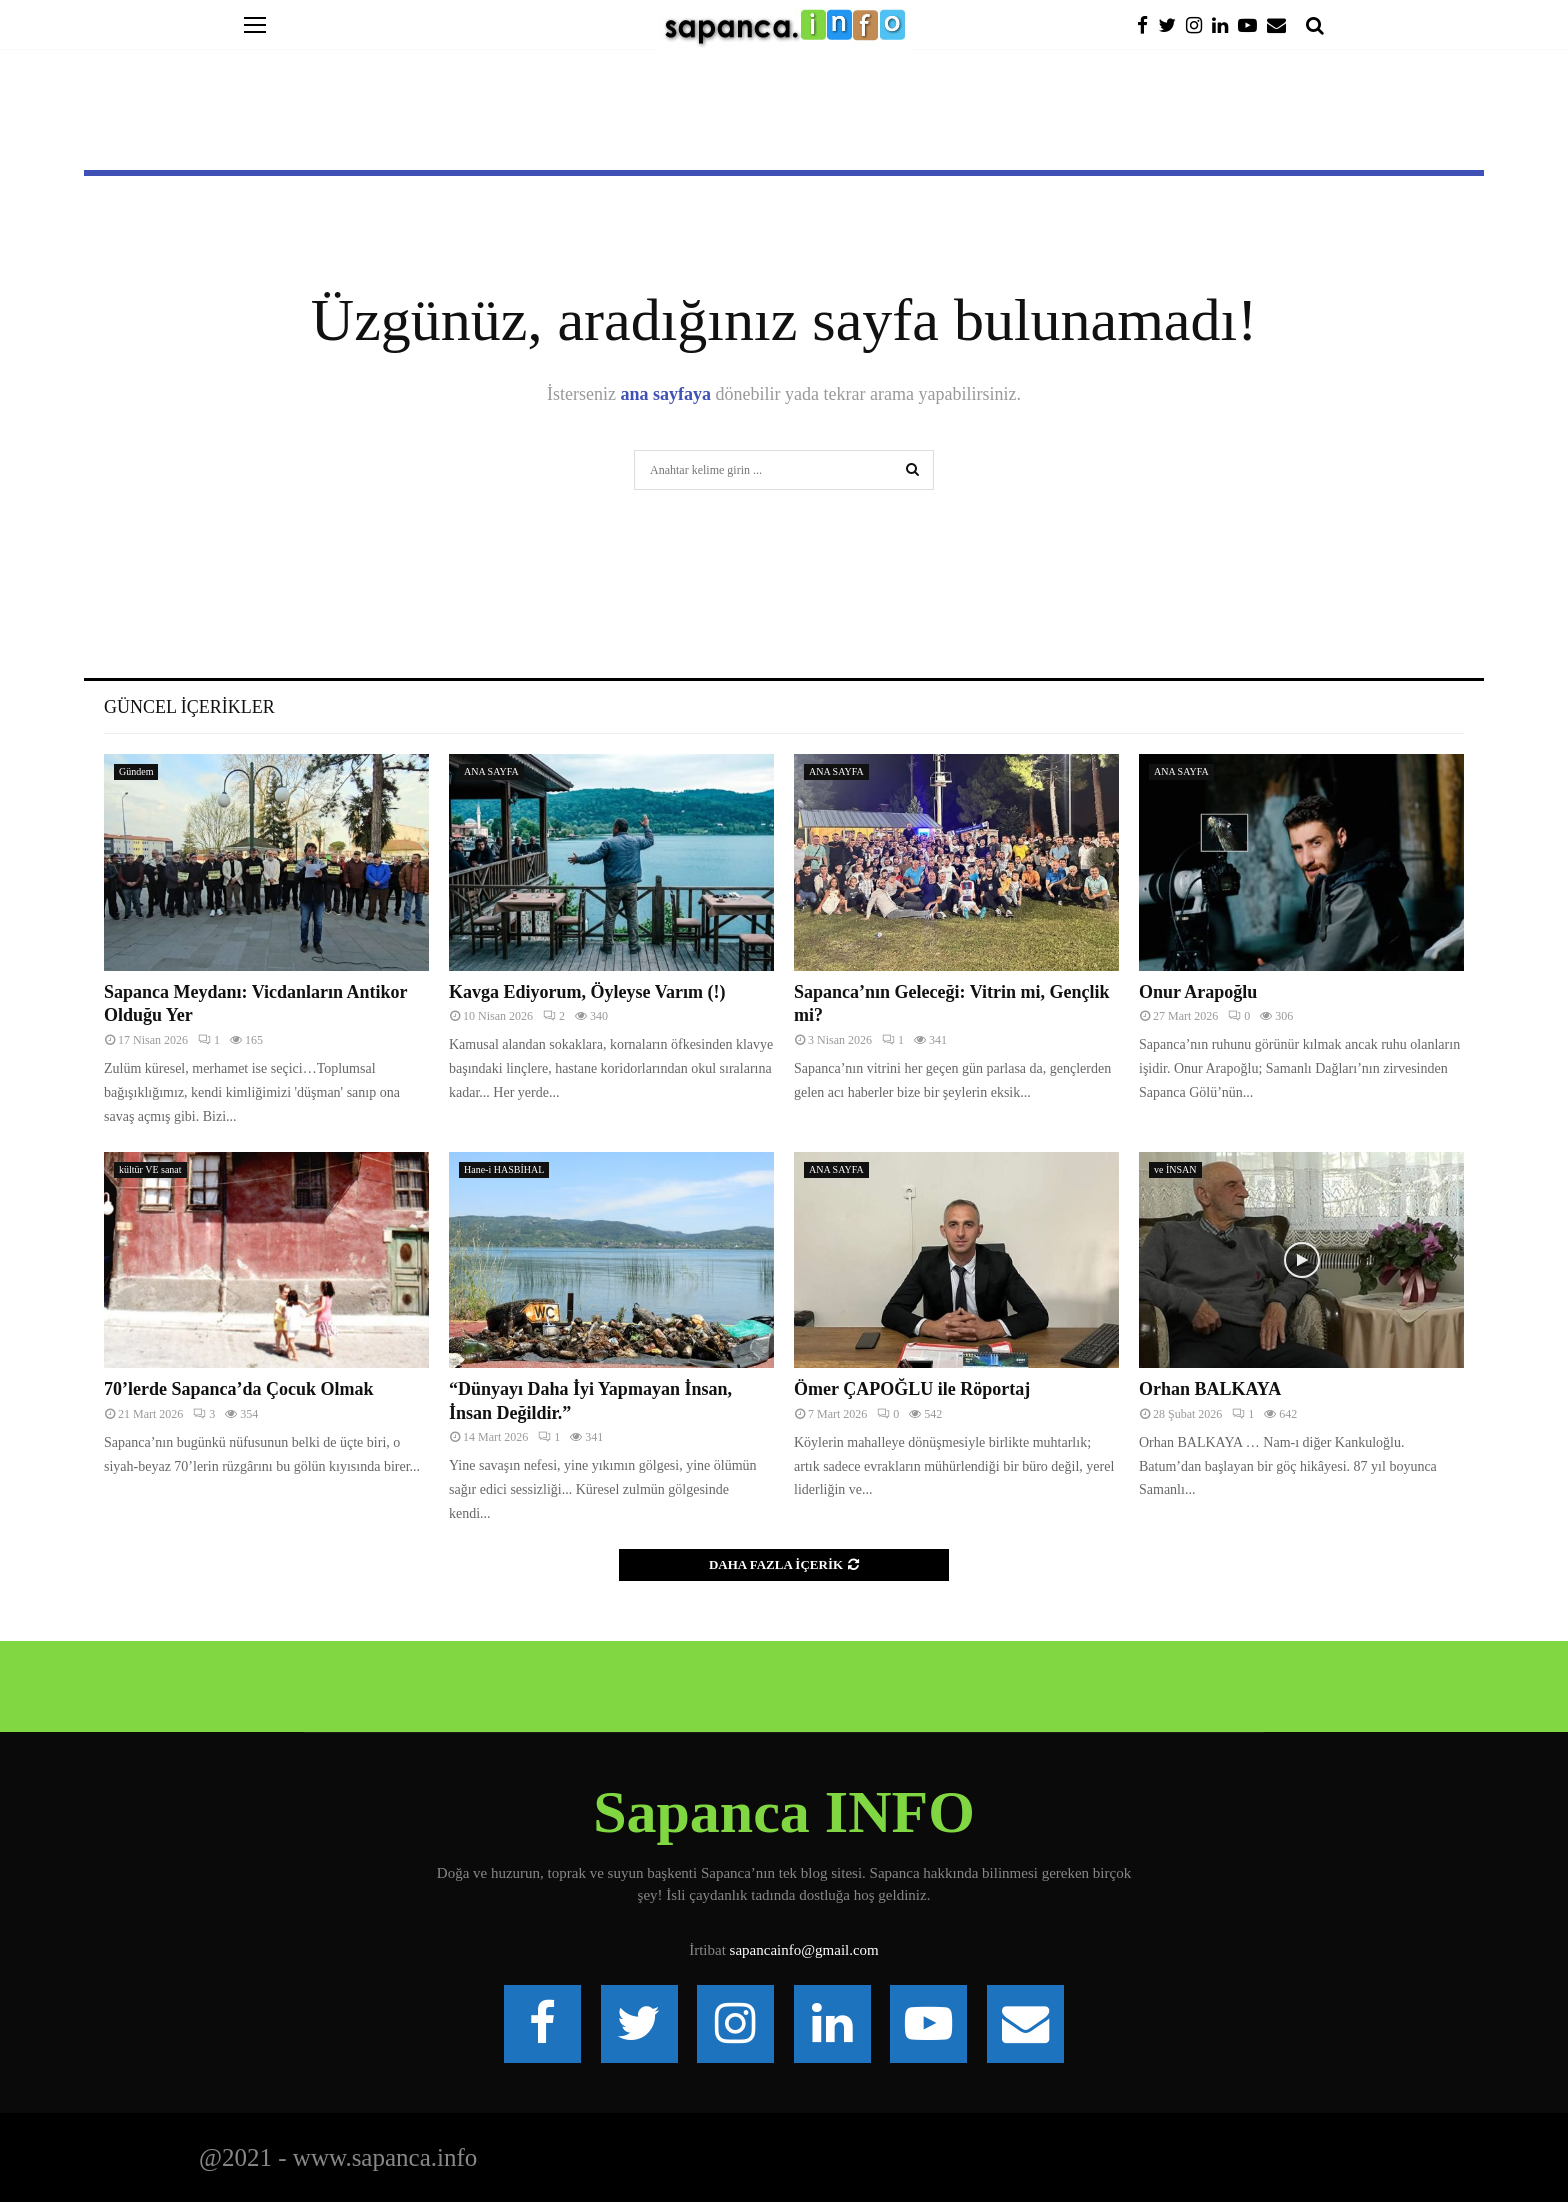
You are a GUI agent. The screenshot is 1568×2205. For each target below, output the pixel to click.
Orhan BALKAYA (1210, 1389)
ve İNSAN (1175, 1169)
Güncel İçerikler (189, 707)
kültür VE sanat (150, 1169)
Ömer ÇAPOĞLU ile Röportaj (912, 1389)
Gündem (136, 771)
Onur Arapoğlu (1198, 992)
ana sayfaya (666, 394)
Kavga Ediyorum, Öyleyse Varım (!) (587, 992)
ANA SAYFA (491, 771)
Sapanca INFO (784, 1812)
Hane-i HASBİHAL (504, 1169)
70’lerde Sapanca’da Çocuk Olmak (239, 1389)
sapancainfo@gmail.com (804, 1950)
